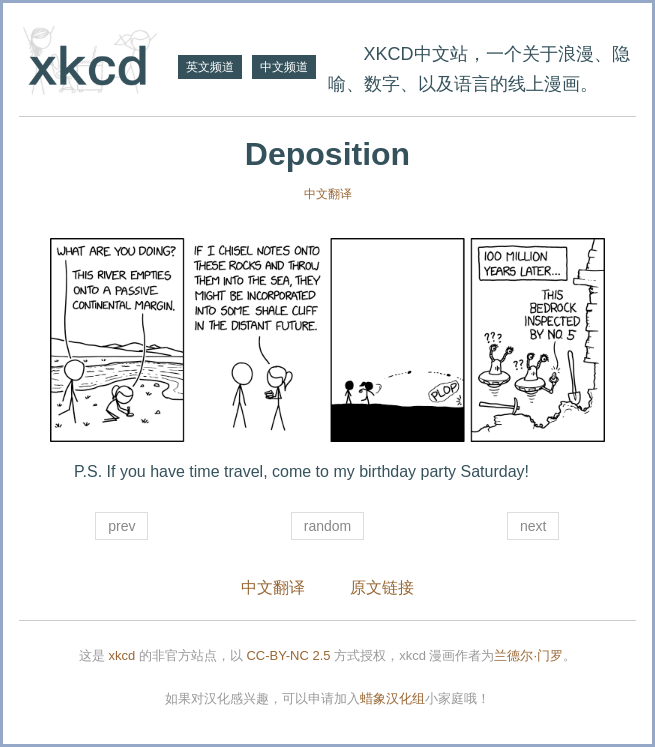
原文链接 (382, 587)
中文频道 (284, 67)
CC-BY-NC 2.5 (288, 655)
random (327, 526)
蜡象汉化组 (392, 698)
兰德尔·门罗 (528, 655)
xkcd (122, 655)
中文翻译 (328, 194)
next (533, 526)
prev (121, 526)
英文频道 (210, 67)
